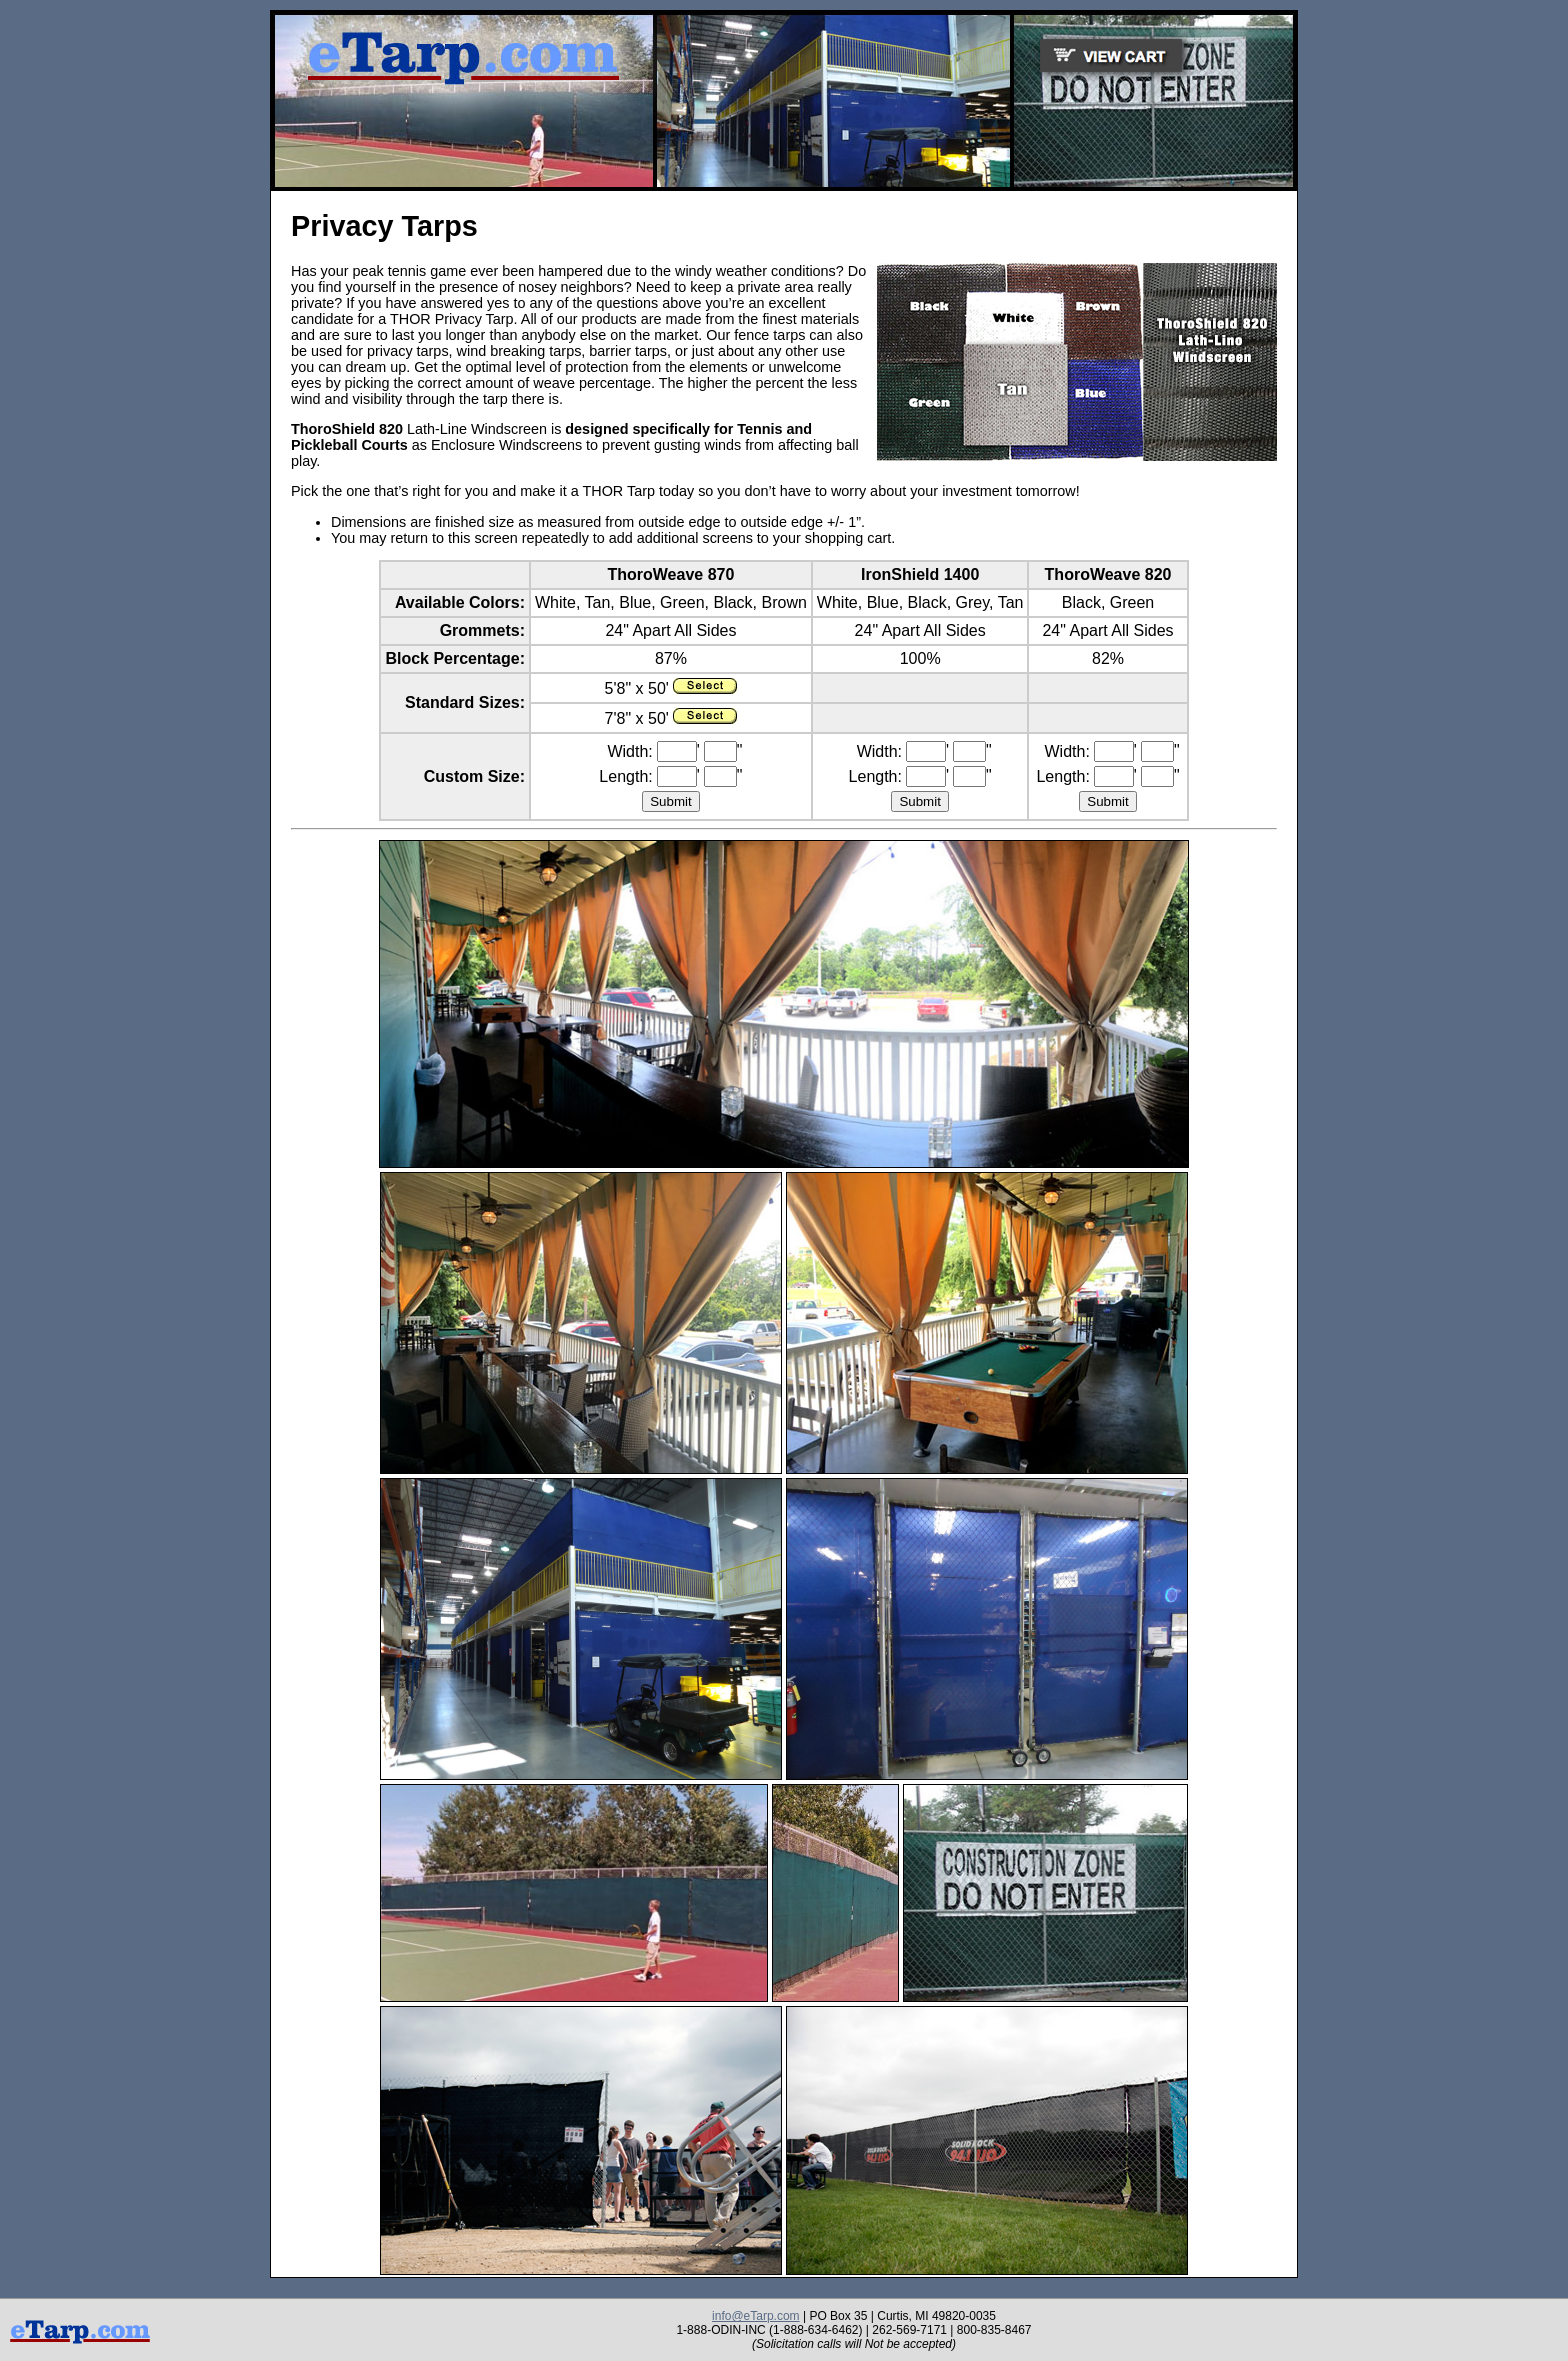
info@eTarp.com (756, 2316)
